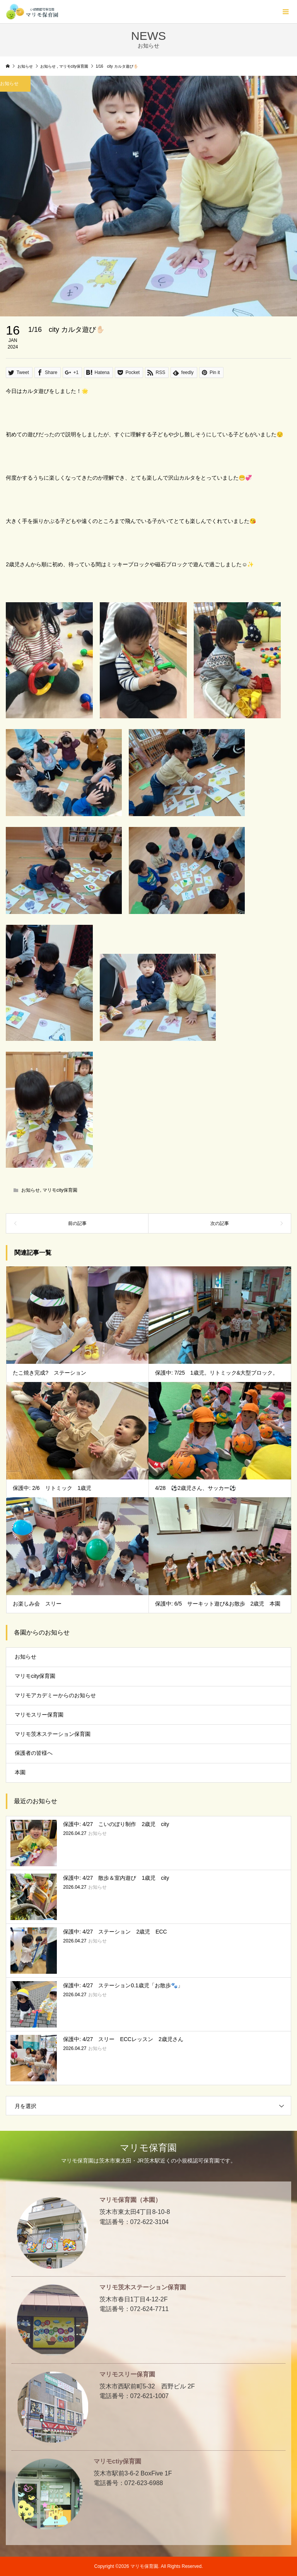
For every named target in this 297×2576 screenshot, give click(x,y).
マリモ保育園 (148, 2147)
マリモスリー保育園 (39, 1715)
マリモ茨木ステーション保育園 (52, 1734)
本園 (20, 1772)
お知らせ (30, 1190)
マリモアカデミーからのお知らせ (55, 1695)
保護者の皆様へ (34, 1753)
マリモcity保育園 (60, 1190)
